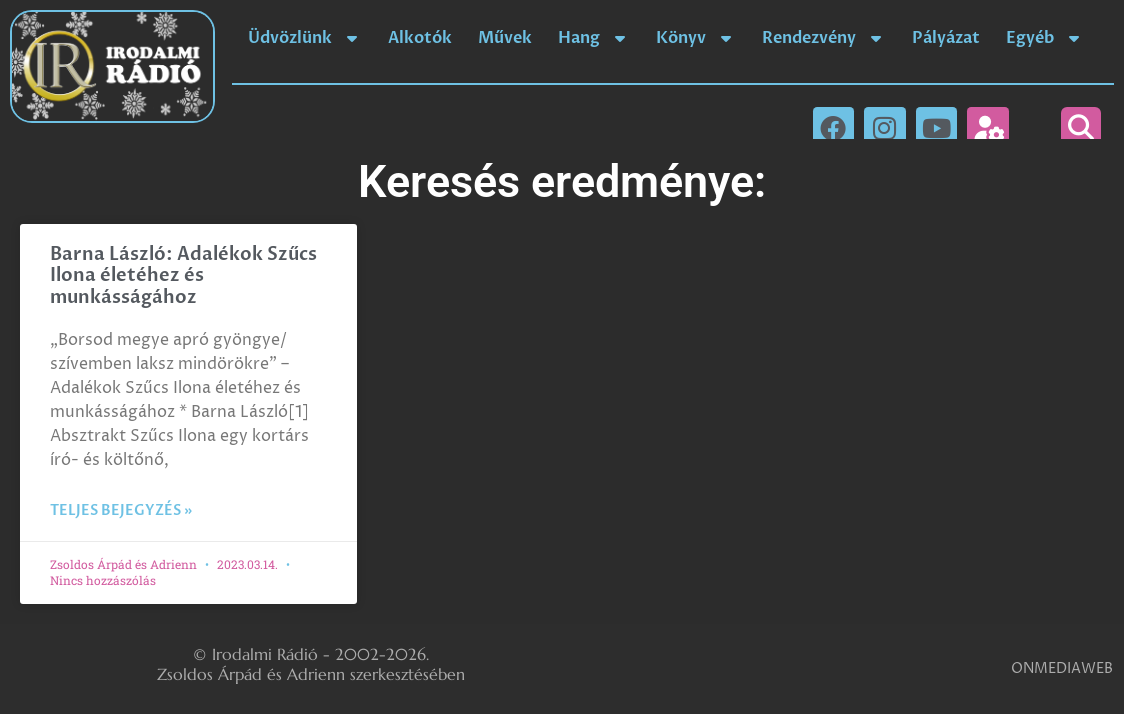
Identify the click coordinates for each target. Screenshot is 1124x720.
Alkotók (420, 38)
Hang (594, 38)
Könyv (696, 38)
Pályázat (946, 38)
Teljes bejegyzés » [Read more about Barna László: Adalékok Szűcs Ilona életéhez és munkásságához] (121, 510)
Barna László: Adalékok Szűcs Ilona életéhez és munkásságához (183, 276)
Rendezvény (824, 38)
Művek (505, 38)
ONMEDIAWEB (1062, 668)
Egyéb (1045, 38)
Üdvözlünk (305, 38)
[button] (1081, 127)
